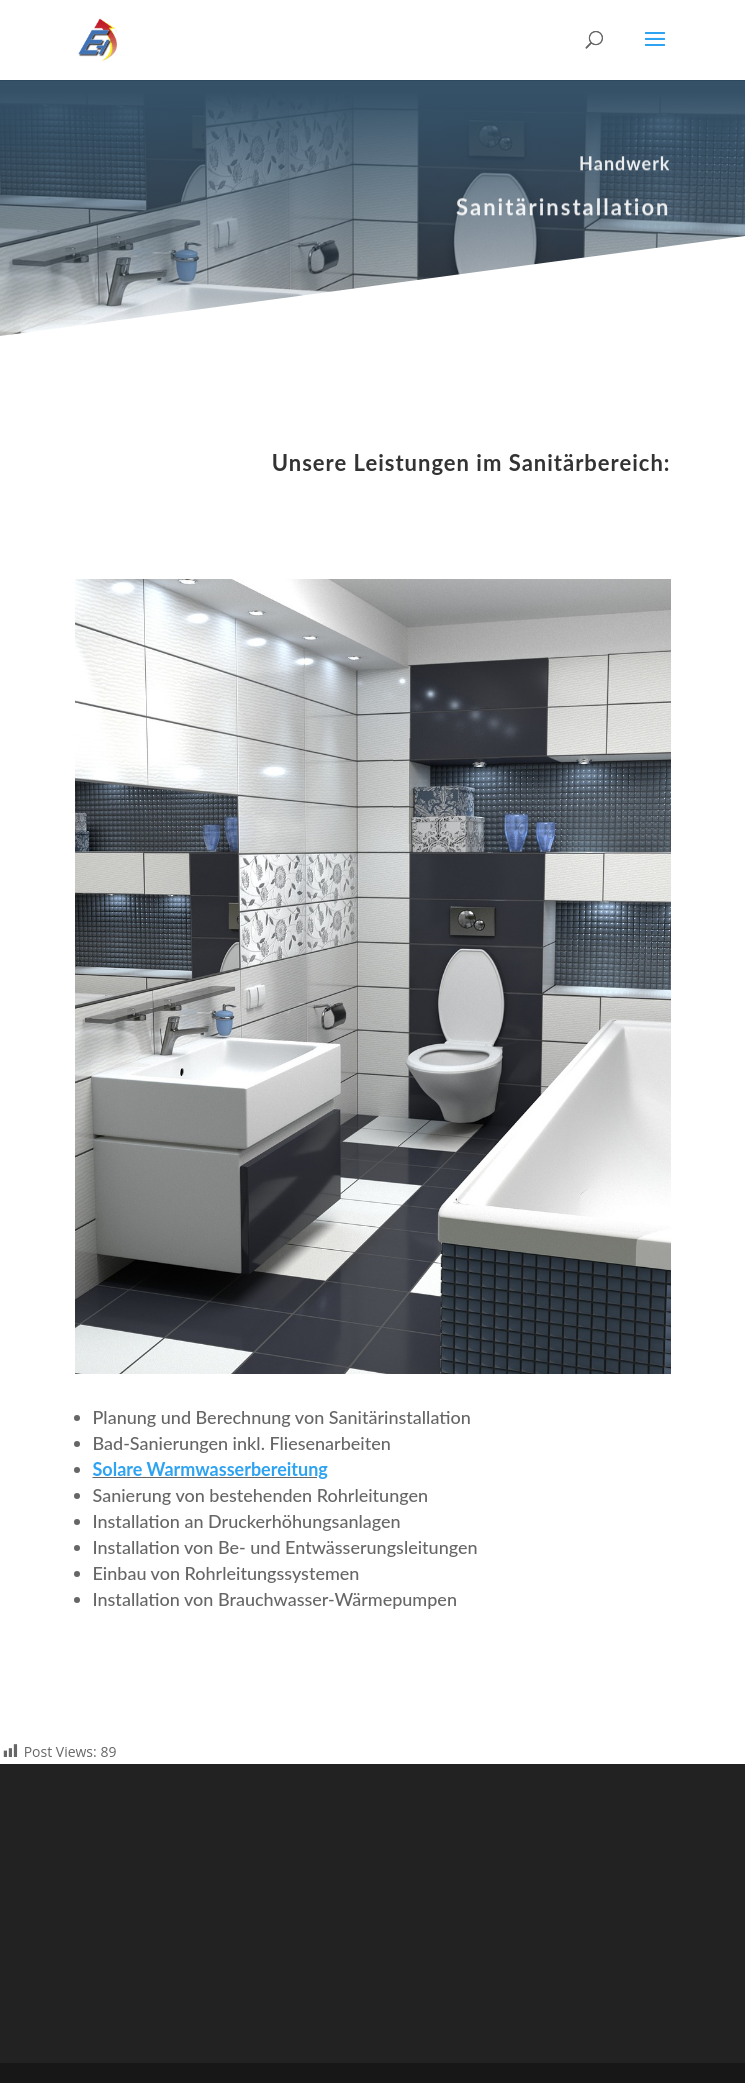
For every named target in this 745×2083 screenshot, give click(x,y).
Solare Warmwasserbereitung (210, 1469)
